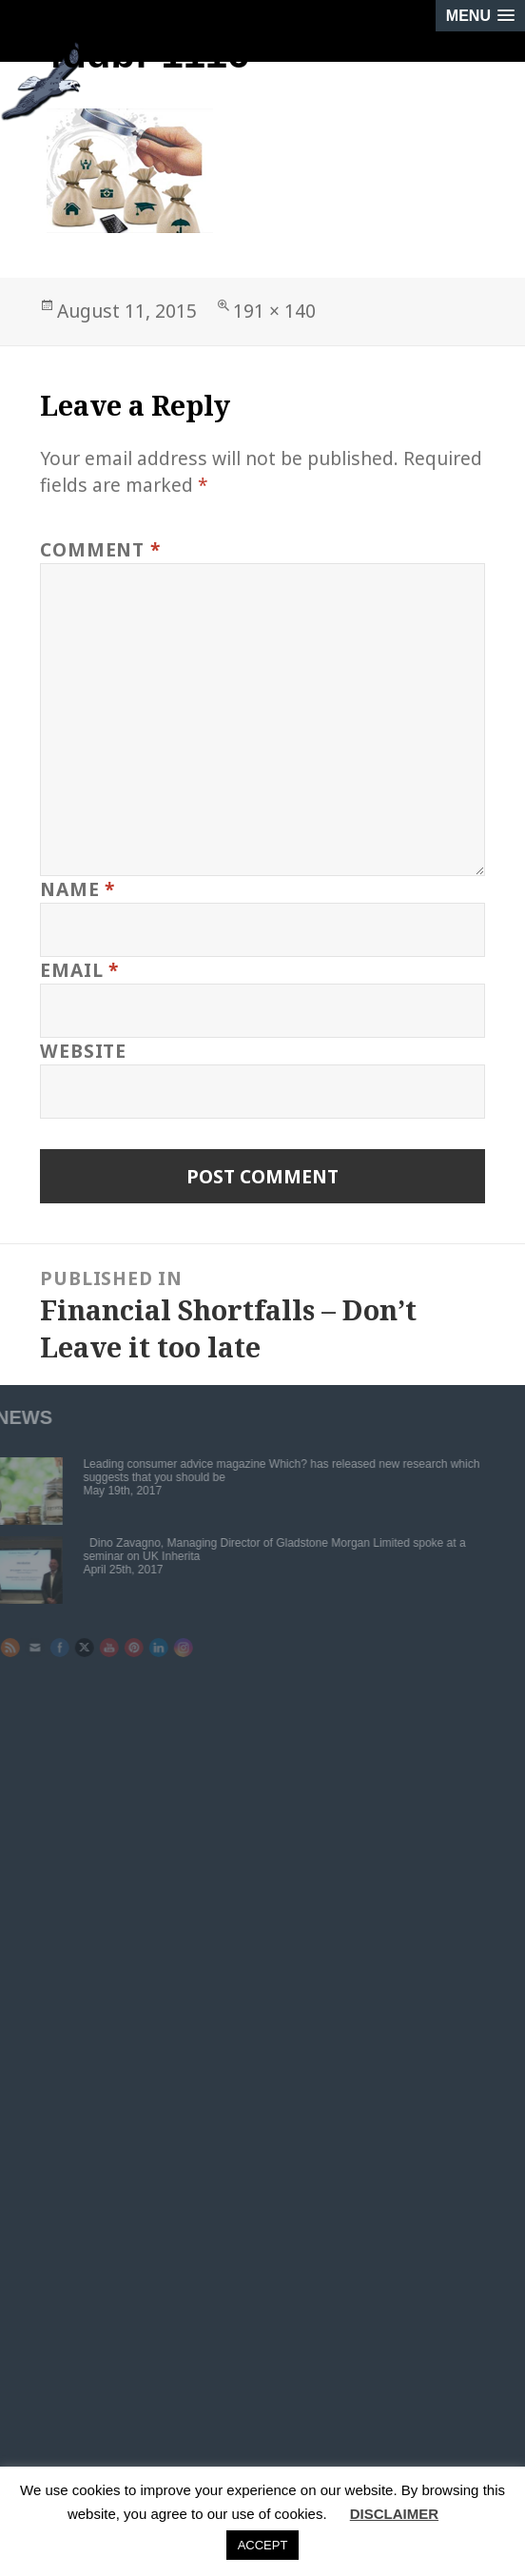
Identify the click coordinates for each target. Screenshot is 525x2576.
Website (83, 1051)
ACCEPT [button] (263, 2545)
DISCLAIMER (394, 2514)
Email (79, 970)
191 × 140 (274, 310)
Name (77, 889)
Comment (100, 549)
